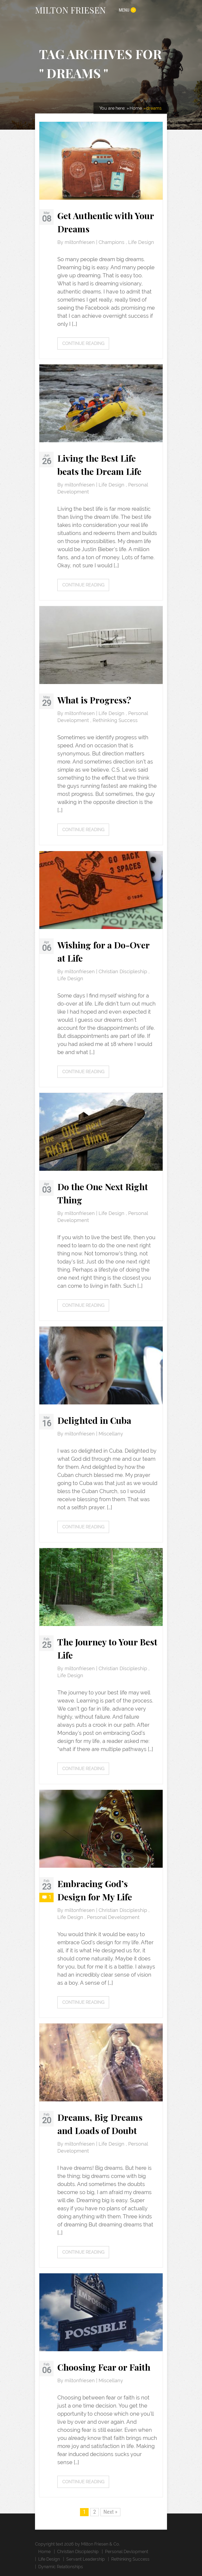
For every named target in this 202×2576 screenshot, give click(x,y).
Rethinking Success (115, 720)
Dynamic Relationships (60, 2566)
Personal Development (113, 1917)
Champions (112, 242)
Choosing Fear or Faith (103, 2367)
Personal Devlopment (126, 2551)
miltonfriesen (80, 242)
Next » (110, 2511)
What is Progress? (94, 700)
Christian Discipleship (123, 971)
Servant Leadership (85, 2559)
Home (44, 2551)
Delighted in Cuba (94, 1420)
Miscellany (111, 1434)
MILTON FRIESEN (70, 10)
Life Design (141, 242)
